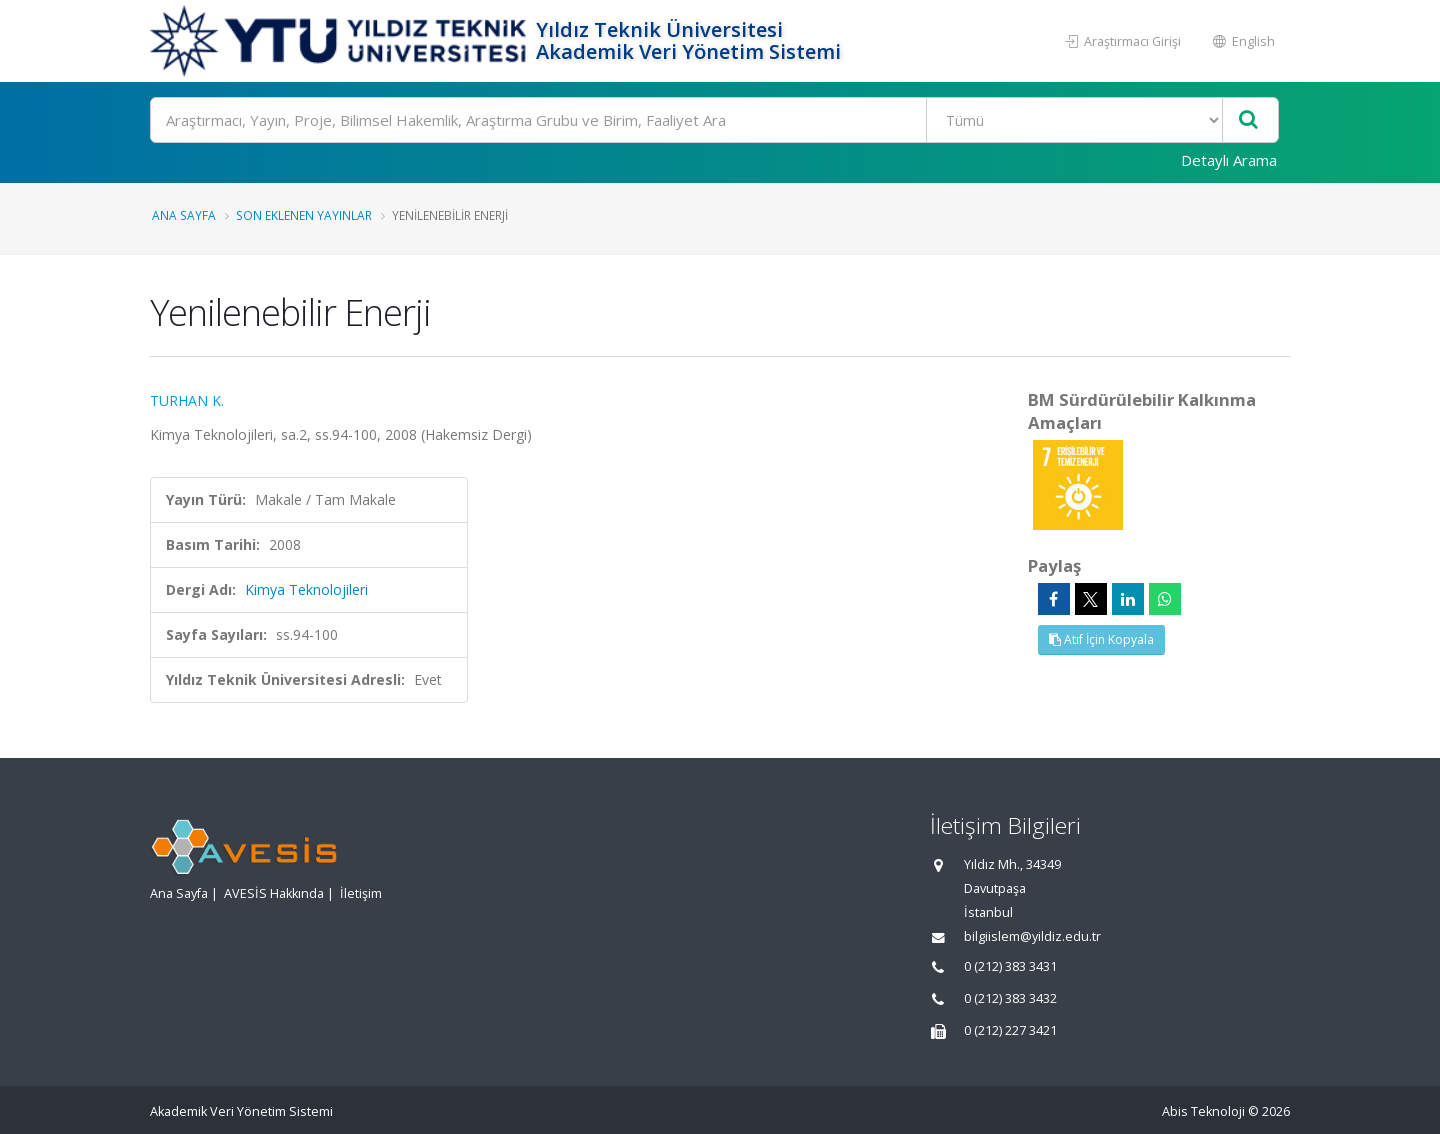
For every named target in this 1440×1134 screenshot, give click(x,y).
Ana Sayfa (184, 215)
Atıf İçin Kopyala (1101, 639)
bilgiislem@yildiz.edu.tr (1032, 936)
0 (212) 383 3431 (1010, 966)
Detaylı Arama (1229, 160)
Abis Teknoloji (1203, 1111)
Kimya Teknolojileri (306, 589)
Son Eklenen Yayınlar (304, 215)
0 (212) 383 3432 (1010, 998)
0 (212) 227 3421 (1010, 1030)
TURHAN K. (187, 400)
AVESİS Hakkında (274, 893)
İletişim (361, 893)
